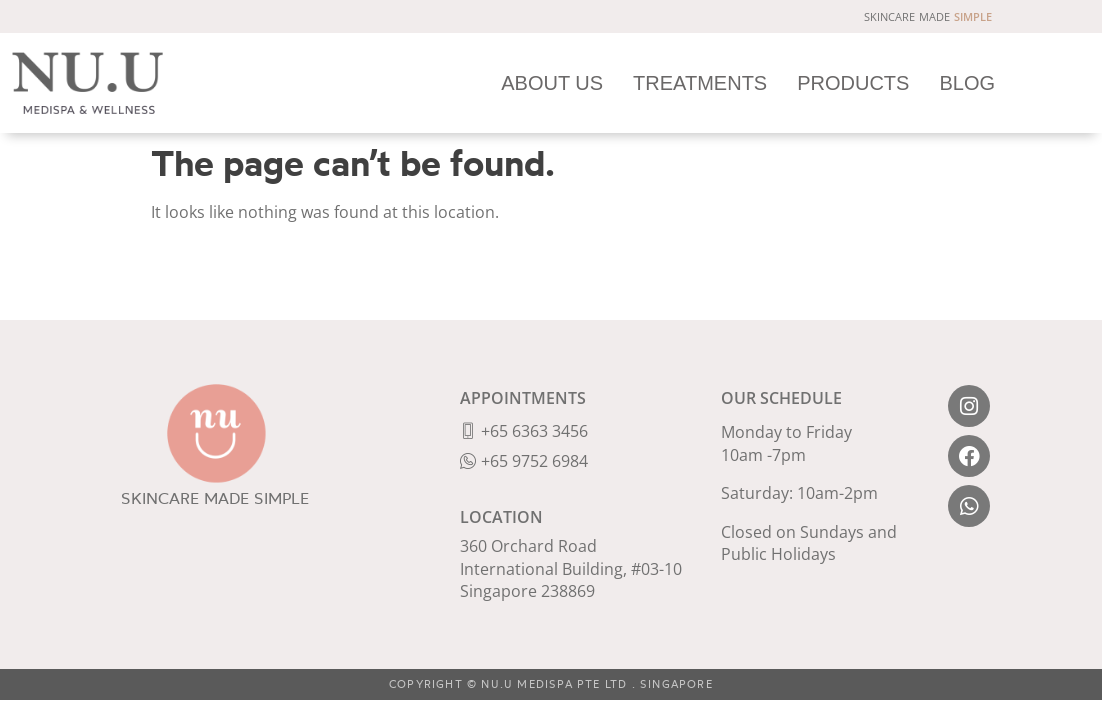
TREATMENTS (701, 82)
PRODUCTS (854, 82)
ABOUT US (553, 82)
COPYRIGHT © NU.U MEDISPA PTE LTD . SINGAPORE (551, 684)
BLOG (968, 82)
